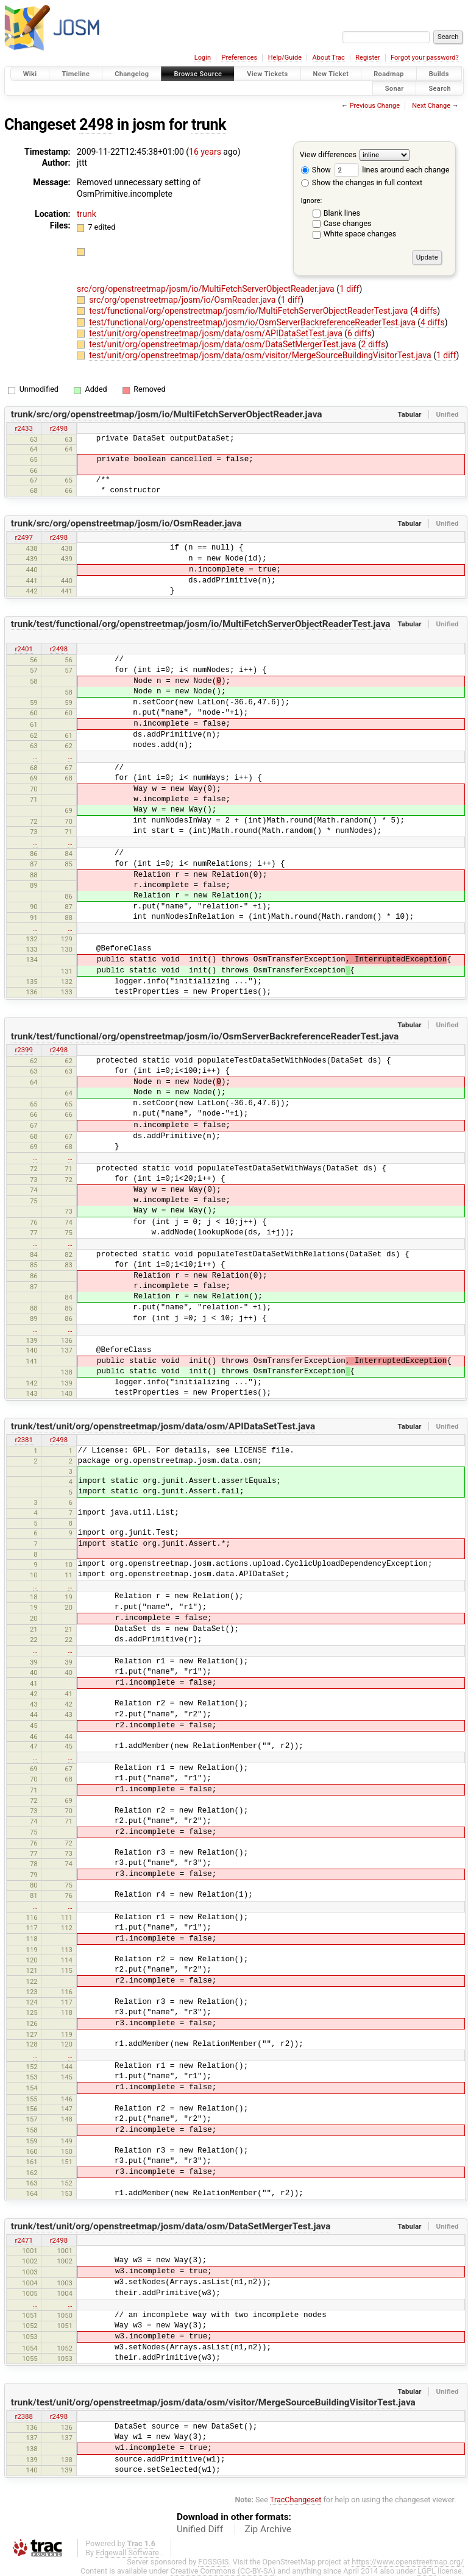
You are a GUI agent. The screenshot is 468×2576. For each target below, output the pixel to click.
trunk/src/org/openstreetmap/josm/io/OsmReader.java (126, 523)
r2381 (23, 1439)
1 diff (349, 289)
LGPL (426, 2570)
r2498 (59, 428)
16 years (205, 152)
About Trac (329, 58)
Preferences (239, 58)
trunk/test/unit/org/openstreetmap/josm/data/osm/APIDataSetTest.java (163, 1426)
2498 (96, 124)
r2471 (23, 2240)
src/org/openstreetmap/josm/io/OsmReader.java (183, 300)
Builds (439, 74)
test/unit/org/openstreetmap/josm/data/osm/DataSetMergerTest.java (223, 344)
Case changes (348, 223)
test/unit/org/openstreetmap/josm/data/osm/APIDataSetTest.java (216, 333)
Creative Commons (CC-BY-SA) (223, 2570)
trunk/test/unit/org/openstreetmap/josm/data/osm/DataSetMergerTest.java (171, 2226)
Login (202, 58)
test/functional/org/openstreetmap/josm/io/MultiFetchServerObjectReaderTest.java (249, 311)
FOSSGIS (213, 2561)
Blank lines (342, 213)
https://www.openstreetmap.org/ (408, 2561)
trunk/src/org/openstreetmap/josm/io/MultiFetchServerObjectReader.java (166, 414)
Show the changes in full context (361, 182)
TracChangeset (296, 2499)
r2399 (23, 1050)
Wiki (30, 74)
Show (316, 169)
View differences (328, 154)
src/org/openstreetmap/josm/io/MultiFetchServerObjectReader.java (206, 289)
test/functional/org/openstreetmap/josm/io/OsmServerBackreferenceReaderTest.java (253, 322)
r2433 (23, 428)
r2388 (23, 2416)
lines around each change (391, 169)
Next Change (431, 106)
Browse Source (198, 74)
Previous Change (375, 106)
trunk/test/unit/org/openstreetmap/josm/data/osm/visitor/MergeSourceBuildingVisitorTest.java (213, 2402)
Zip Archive (268, 2529)
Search (439, 88)
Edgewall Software (127, 2552)
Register (367, 58)
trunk (208, 124)
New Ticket (331, 74)
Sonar (394, 88)
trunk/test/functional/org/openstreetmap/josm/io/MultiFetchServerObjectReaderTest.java (201, 623)
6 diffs (359, 333)
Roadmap (389, 74)
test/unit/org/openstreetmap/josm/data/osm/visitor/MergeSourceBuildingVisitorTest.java (261, 355)
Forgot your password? (425, 58)
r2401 (23, 649)
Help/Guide (285, 58)
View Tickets (267, 74)
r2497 (23, 537)
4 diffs (425, 311)
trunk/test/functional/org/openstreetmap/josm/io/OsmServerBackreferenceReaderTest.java (205, 1036)
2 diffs (373, 344)
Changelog (132, 74)
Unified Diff (200, 2529)
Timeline (76, 74)
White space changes (360, 233)
